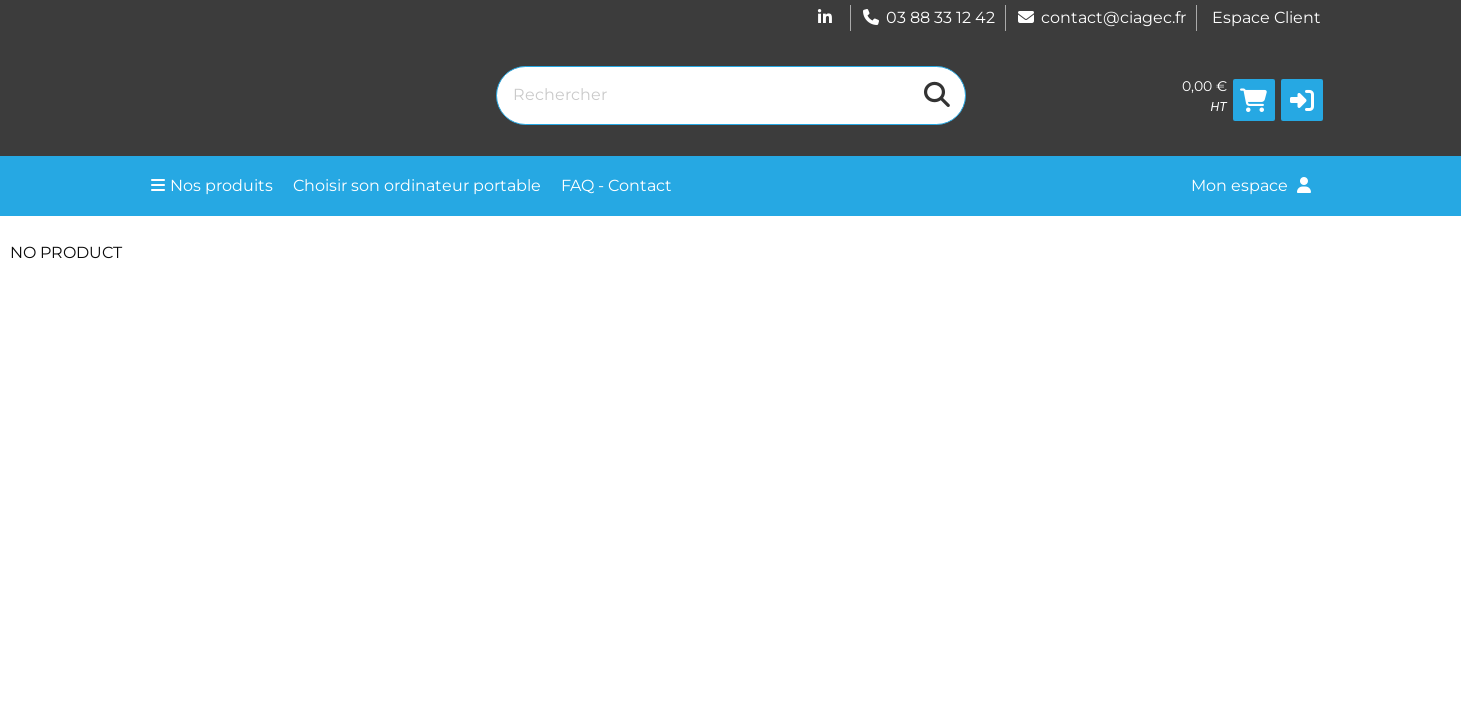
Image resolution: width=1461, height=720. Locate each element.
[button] (1302, 100)
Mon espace (1251, 185)
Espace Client (1266, 17)
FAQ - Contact (616, 185)
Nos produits (212, 185)
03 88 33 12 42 (928, 17)
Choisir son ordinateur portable (417, 185)
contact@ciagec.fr (1101, 17)
